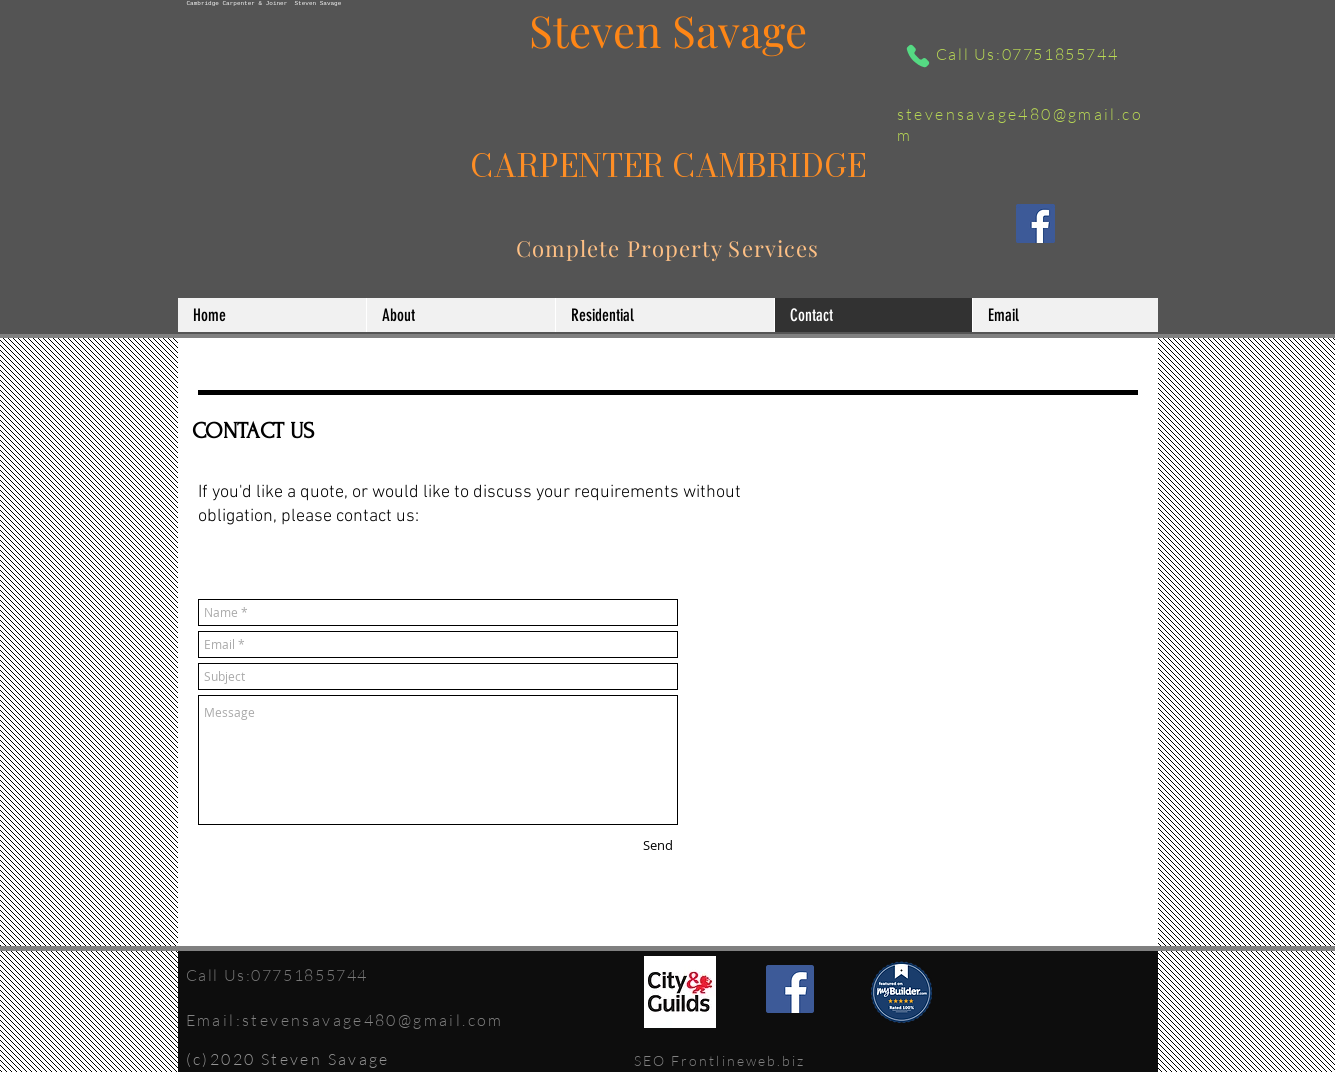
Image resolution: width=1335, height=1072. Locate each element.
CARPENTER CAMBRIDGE (668, 165)
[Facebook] (1035, 223)
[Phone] (918, 56)
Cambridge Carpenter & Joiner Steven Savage (264, 3)
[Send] (658, 846)
